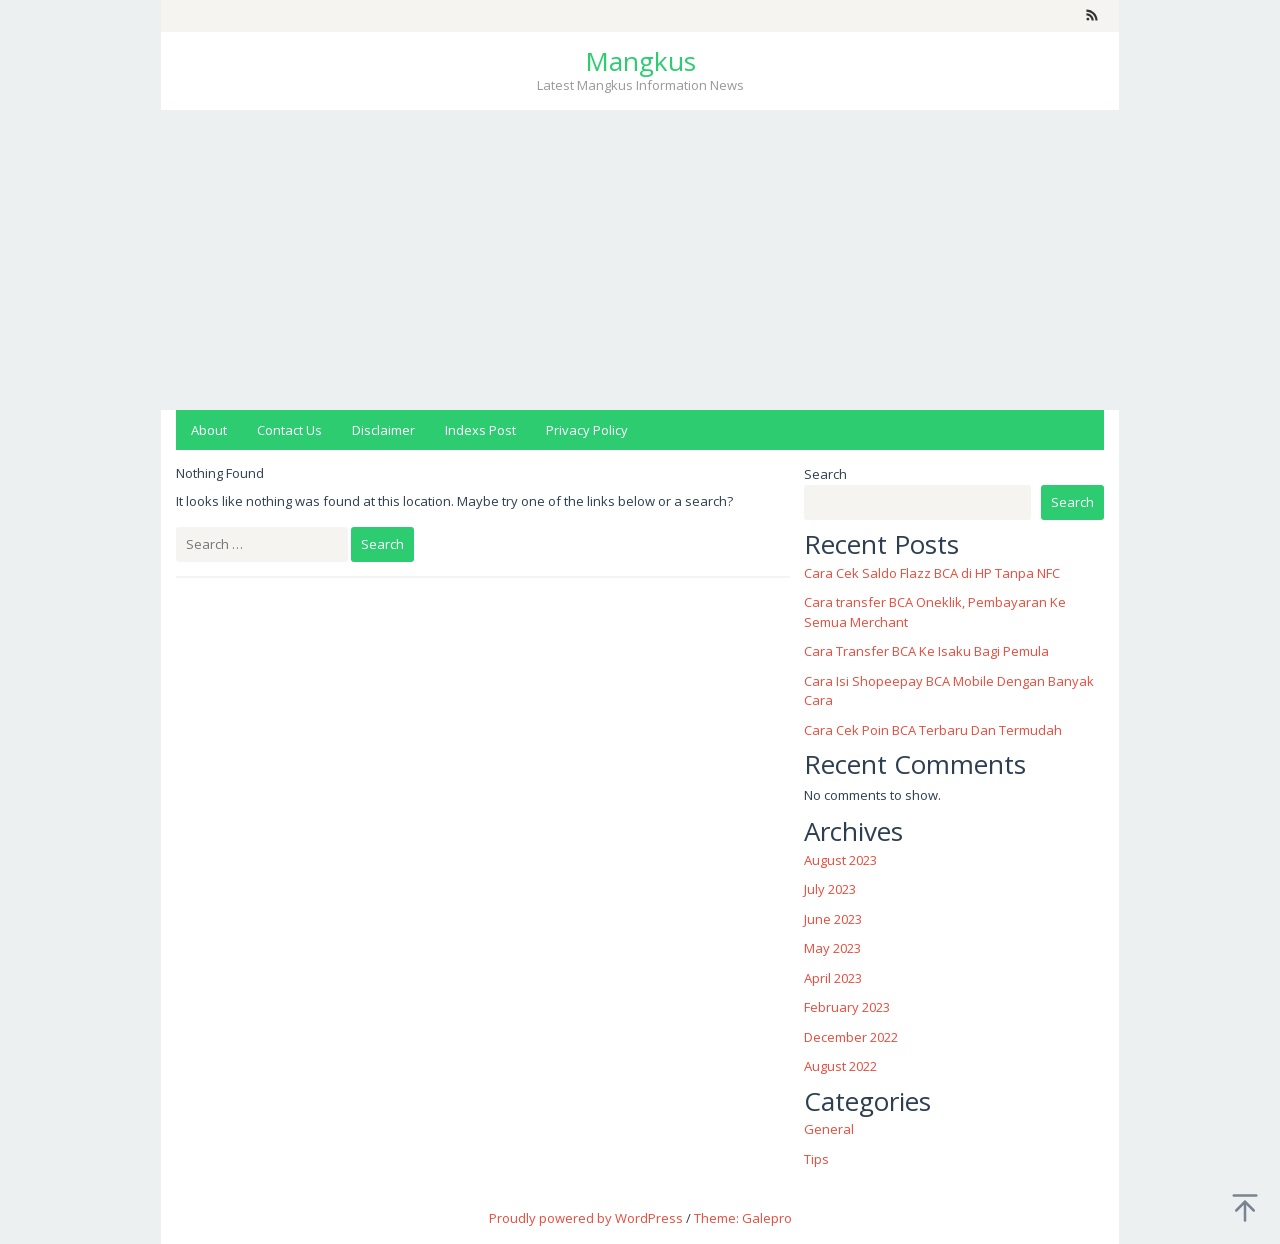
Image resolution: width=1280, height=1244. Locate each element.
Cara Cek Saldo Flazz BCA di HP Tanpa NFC (932, 573)
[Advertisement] (640, 260)
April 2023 (833, 978)
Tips (816, 1159)
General (829, 1129)
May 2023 (832, 948)
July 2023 (830, 889)
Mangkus (640, 61)
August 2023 (840, 860)
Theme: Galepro (743, 1218)
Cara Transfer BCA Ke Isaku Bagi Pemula (926, 651)
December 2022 (851, 1037)
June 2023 (833, 919)
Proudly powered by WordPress (586, 1218)
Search (825, 474)
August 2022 (840, 1066)
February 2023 (847, 1007)
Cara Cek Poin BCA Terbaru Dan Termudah (933, 730)
